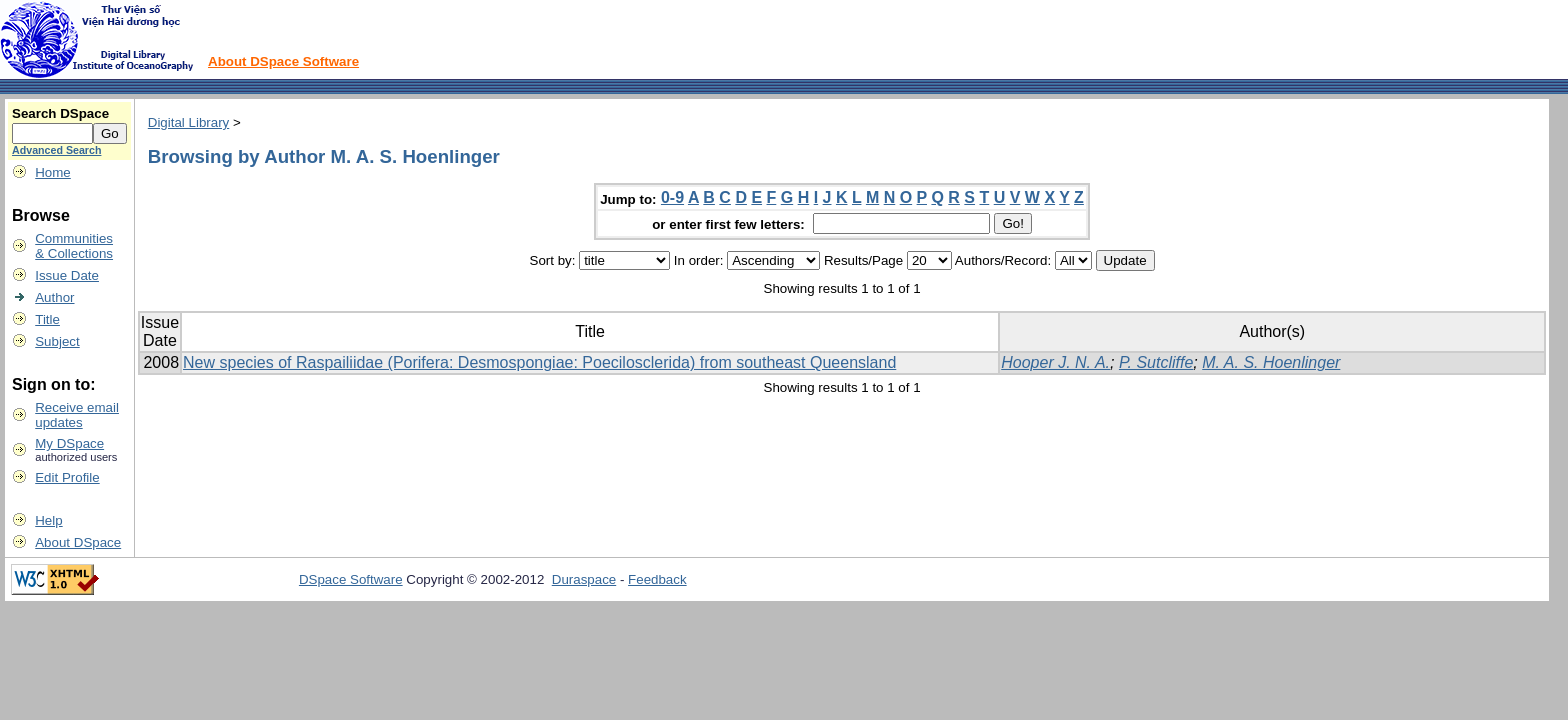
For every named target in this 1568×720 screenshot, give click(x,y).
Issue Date (67, 275)
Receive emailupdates (77, 415)
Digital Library (188, 122)
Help (48, 520)
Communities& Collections (74, 246)
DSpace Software (351, 579)
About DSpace (78, 542)
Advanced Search (56, 150)
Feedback (657, 579)
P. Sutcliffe (1156, 362)
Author (54, 297)
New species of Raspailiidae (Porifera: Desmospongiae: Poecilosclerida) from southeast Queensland (539, 362)
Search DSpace (60, 113)
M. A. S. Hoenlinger (1271, 362)
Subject (57, 341)
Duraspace (584, 579)
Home (53, 172)
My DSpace (69, 443)
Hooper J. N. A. (1055, 362)
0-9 (672, 197)
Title (47, 319)
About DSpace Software (283, 61)
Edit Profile (67, 477)
